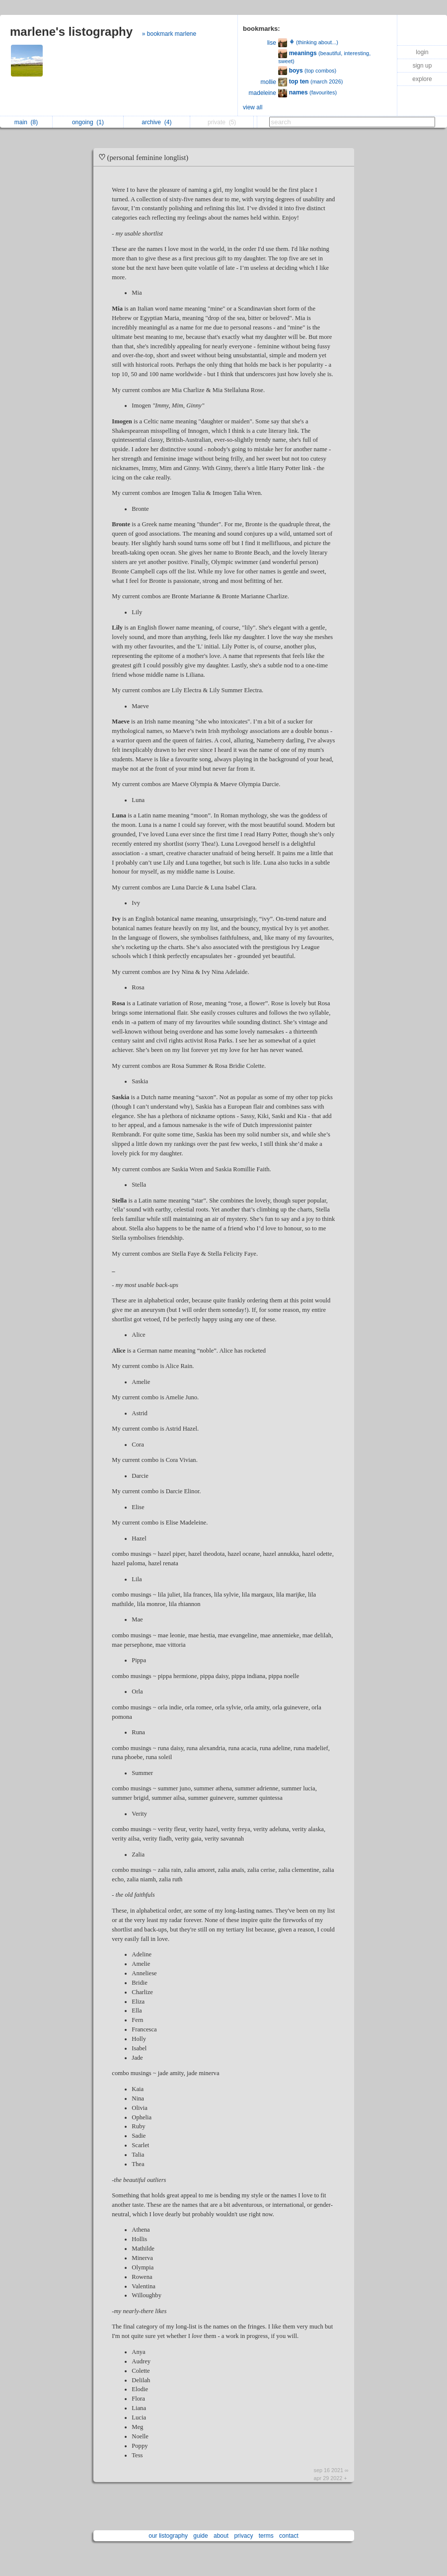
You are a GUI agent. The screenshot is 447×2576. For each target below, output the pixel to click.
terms (266, 2535)
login (422, 52)
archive (156, 122)
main (26, 122)
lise (271, 42)
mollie (268, 82)
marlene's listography (71, 31)
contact (288, 2535)
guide (200, 2535)
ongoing (88, 122)
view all (252, 107)
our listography (168, 2535)
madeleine (262, 92)
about (221, 2535)
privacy (243, 2535)
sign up (422, 65)
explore (422, 79)
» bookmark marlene (169, 33)
